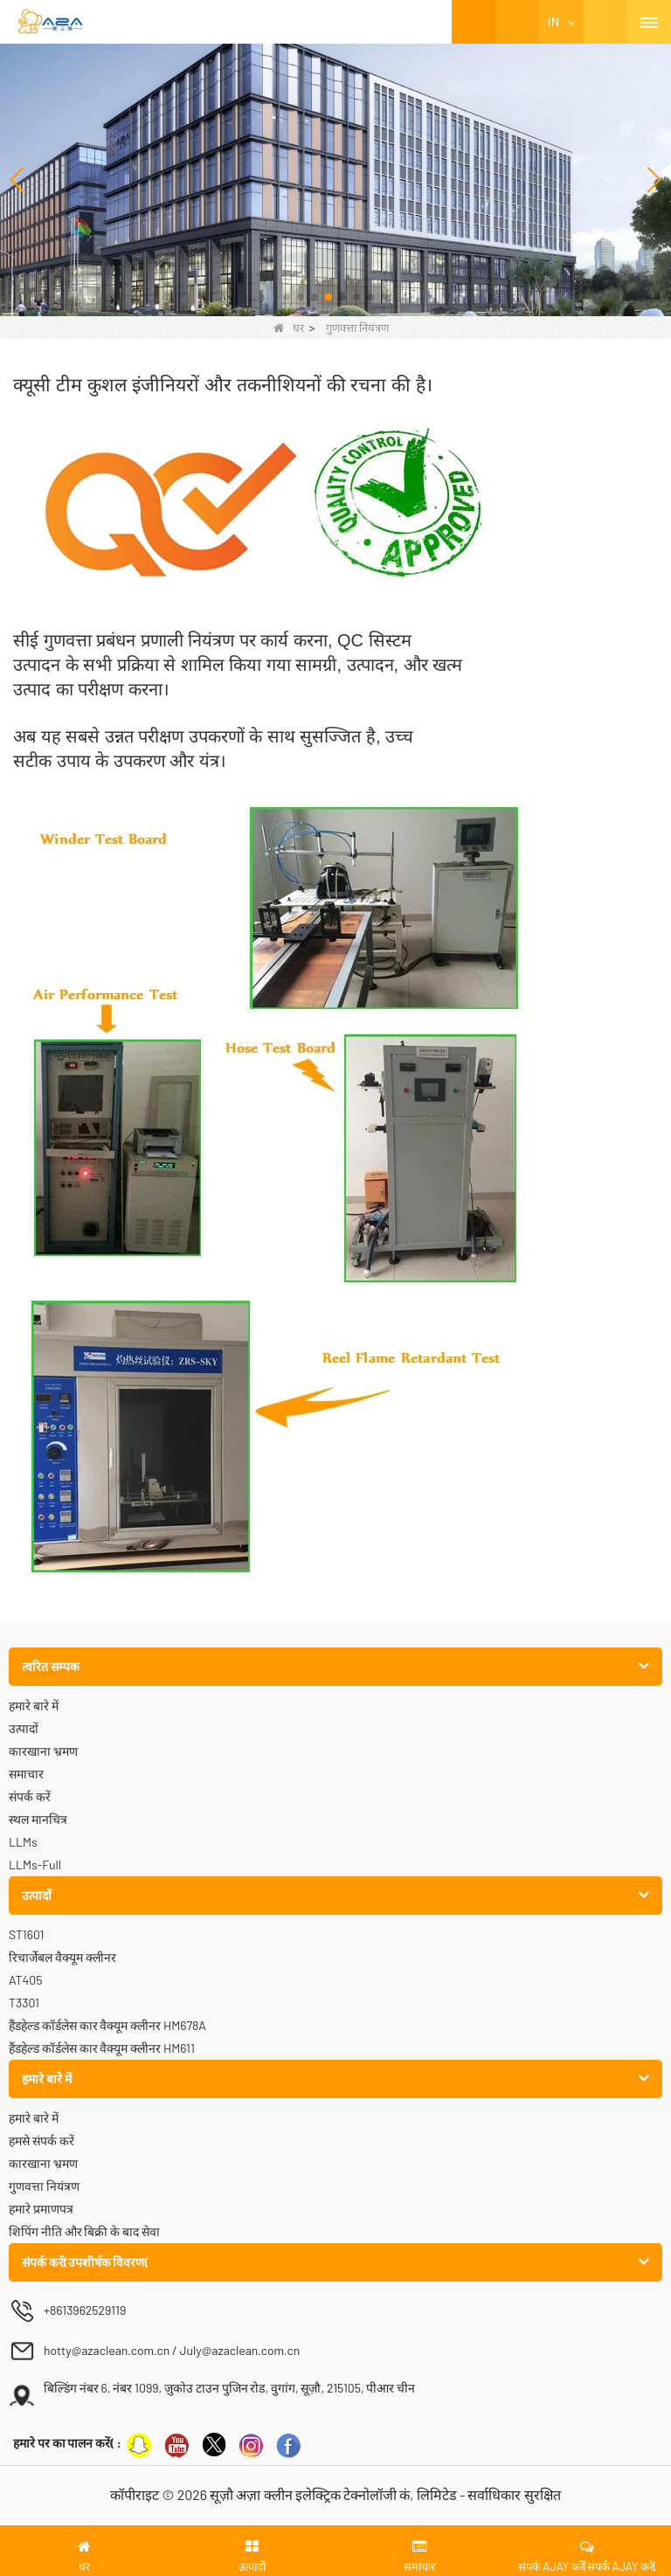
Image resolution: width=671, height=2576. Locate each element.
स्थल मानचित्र (38, 1819)
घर (288, 328)
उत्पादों (23, 1728)
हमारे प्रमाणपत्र (41, 2208)
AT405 (25, 1979)
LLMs (23, 1841)
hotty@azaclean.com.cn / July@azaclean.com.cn (172, 2350)
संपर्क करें (30, 1796)
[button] (286, 297)
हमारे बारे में (34, 1705)
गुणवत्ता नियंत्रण (44, 2186)
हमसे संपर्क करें (41, 2140)
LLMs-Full (35, 1864)
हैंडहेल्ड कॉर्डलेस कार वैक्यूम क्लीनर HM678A (107, 2025)
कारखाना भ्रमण (43, 1751)
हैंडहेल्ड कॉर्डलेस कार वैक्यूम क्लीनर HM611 (102, 2048)
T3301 (24, 2002)
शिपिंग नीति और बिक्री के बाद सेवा (84, 2231)
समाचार (26, 1773)
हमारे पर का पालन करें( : (67, 2442)
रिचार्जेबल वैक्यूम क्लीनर (62, 1957)
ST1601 (26, 1934)
